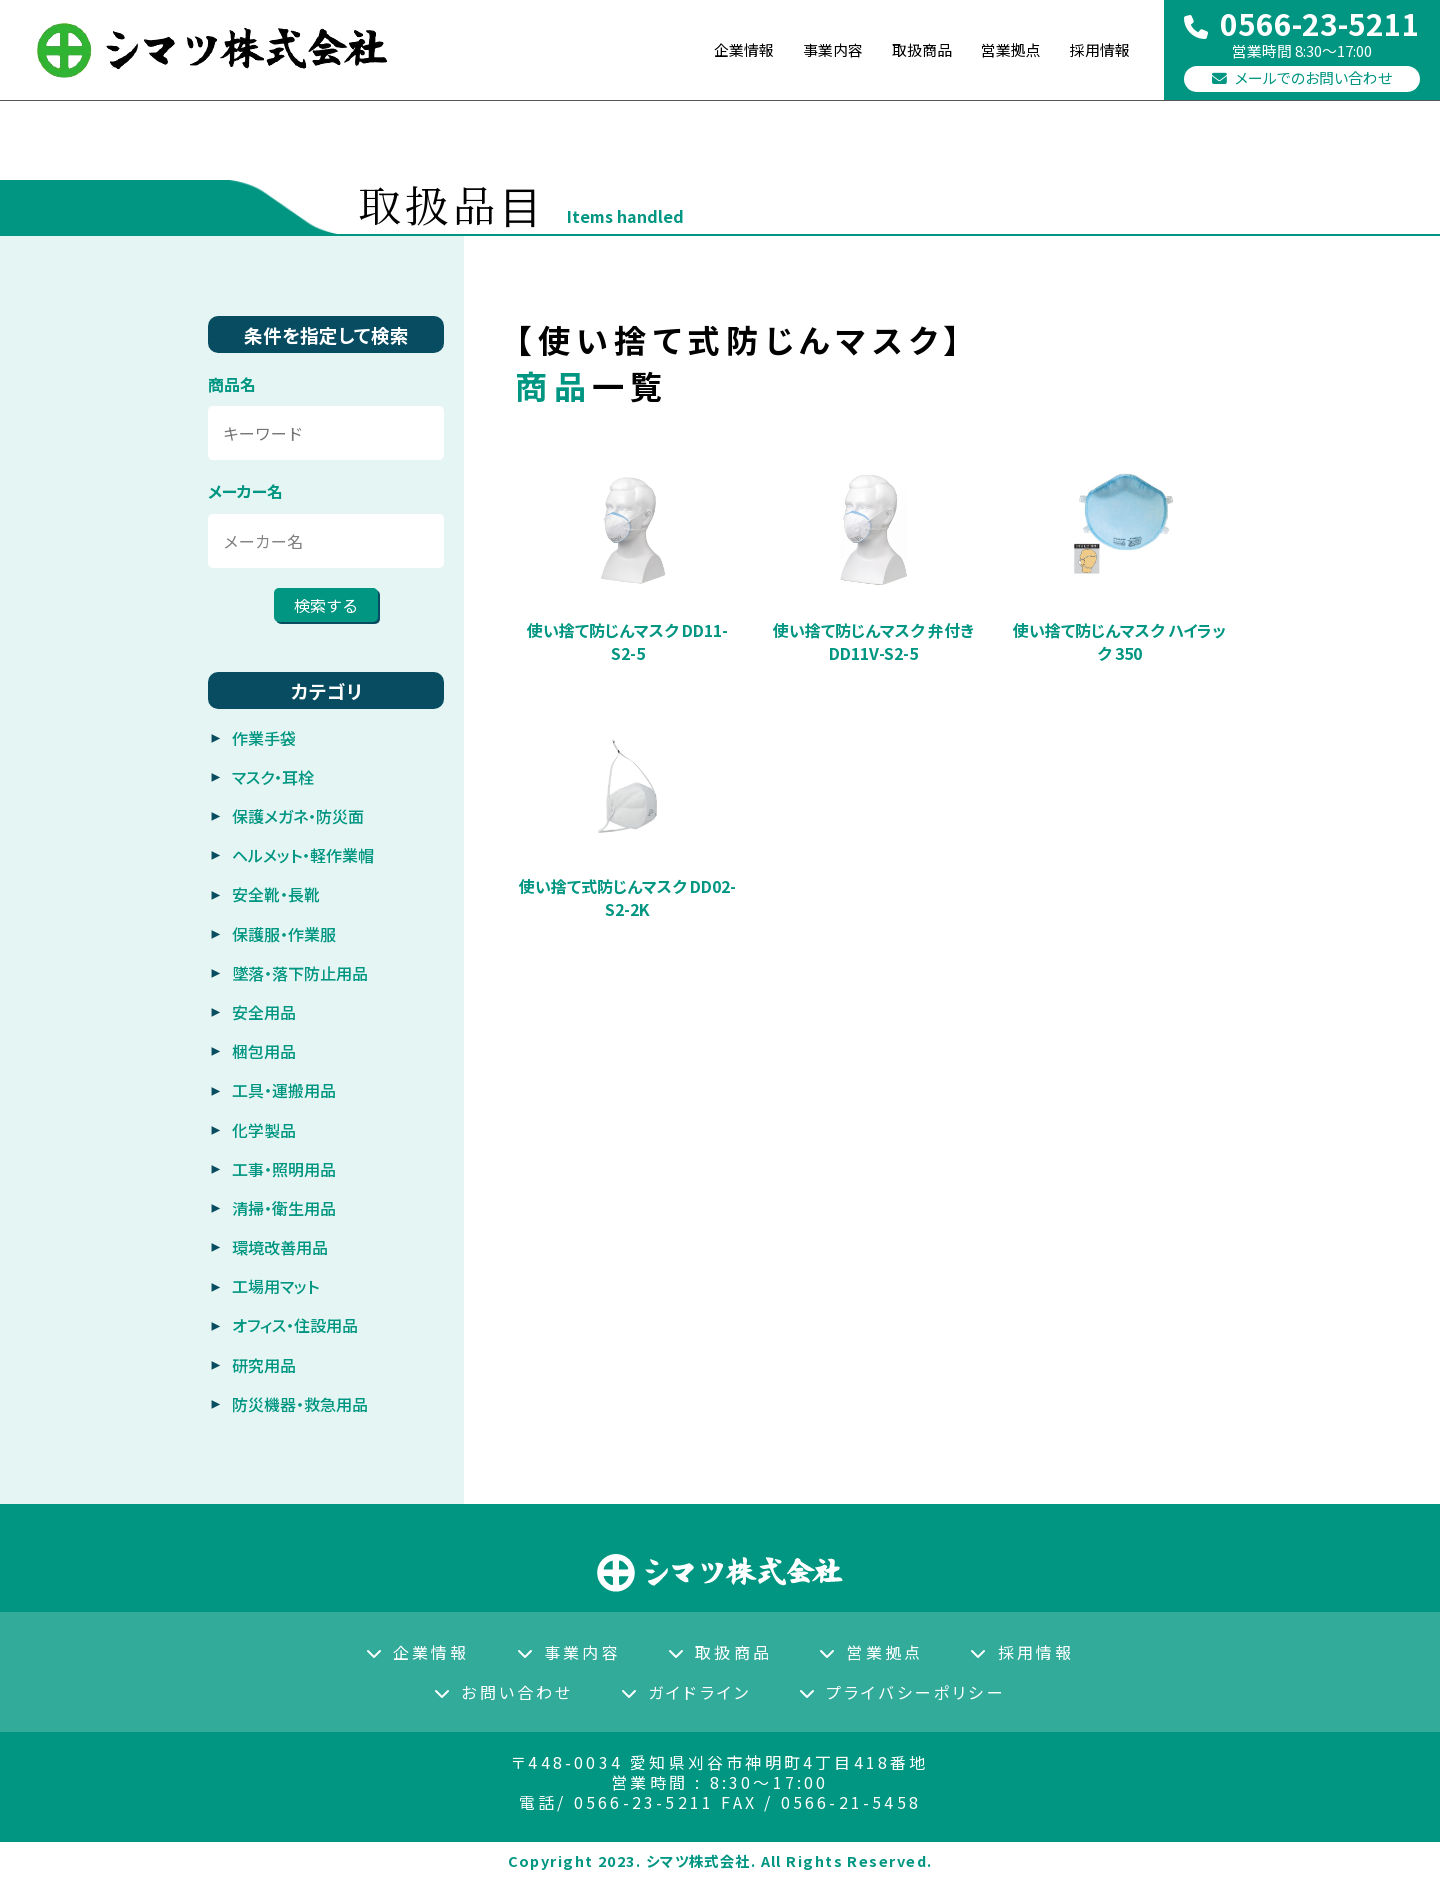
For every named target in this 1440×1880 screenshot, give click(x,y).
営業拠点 (1005, 50)
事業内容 (819, 50)
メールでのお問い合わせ (1302, 80)
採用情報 (1098, 50)
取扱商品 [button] (912, 50)
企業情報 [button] (726, 50)
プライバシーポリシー (902, 1692)
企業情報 (418, 1652)
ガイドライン (686, 1692)
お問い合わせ (503, 1692)
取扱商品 (720, 1652)
